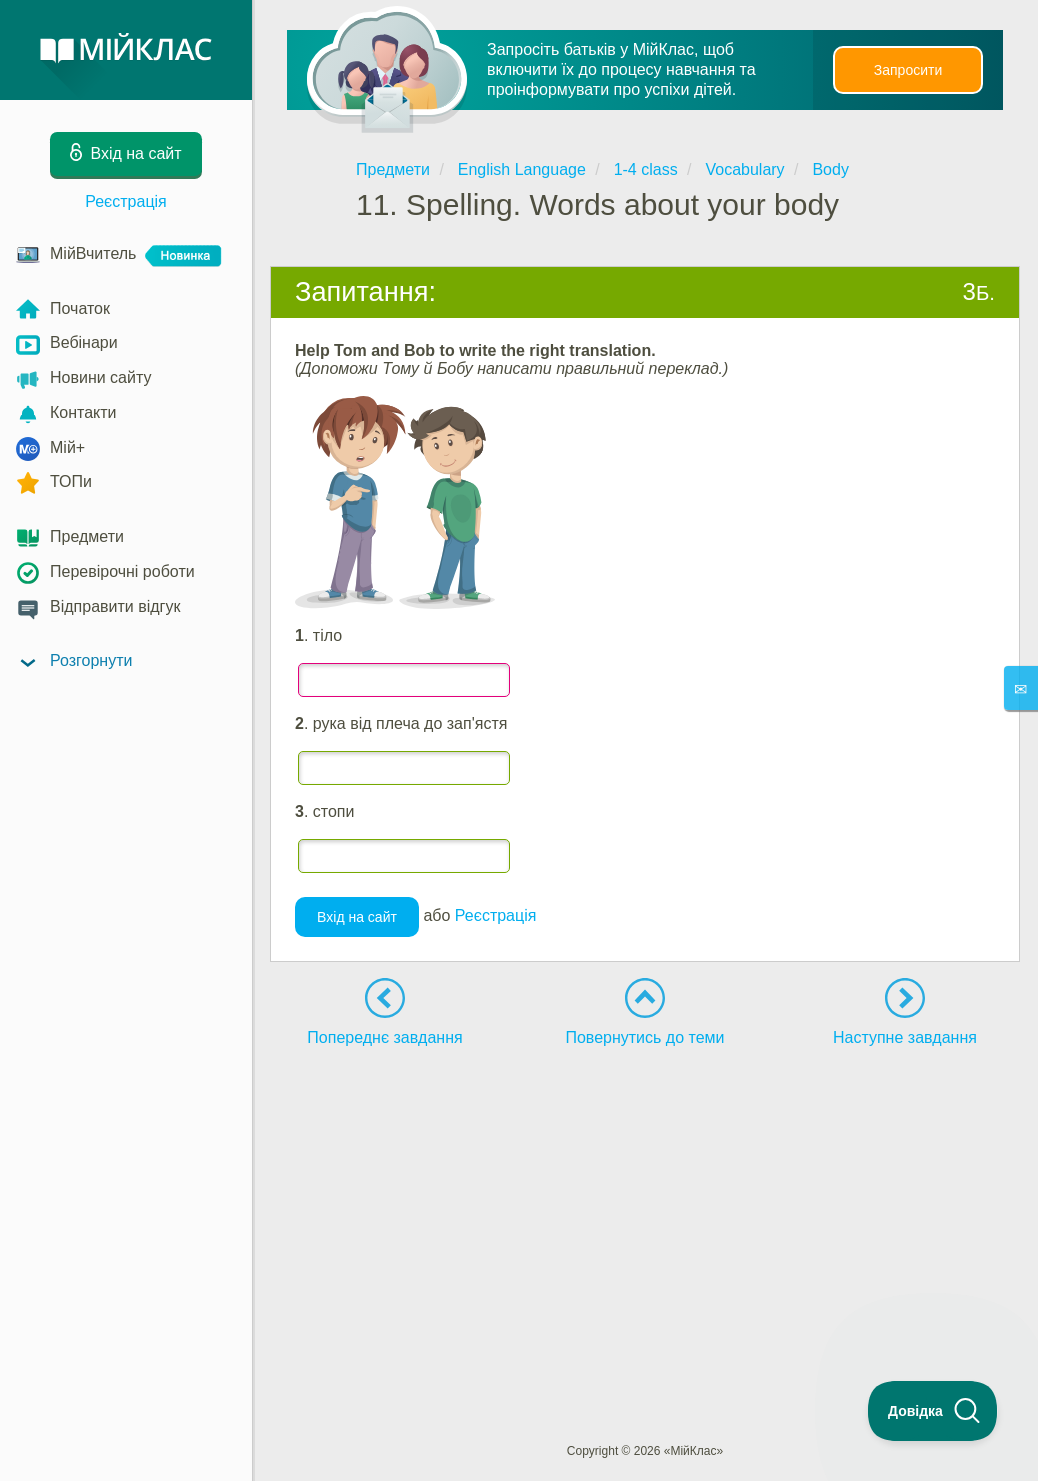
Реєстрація (126, 201)
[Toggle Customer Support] (933, 1411)
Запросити (908, 70)
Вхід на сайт (357, 917)
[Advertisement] (645, 1208)
